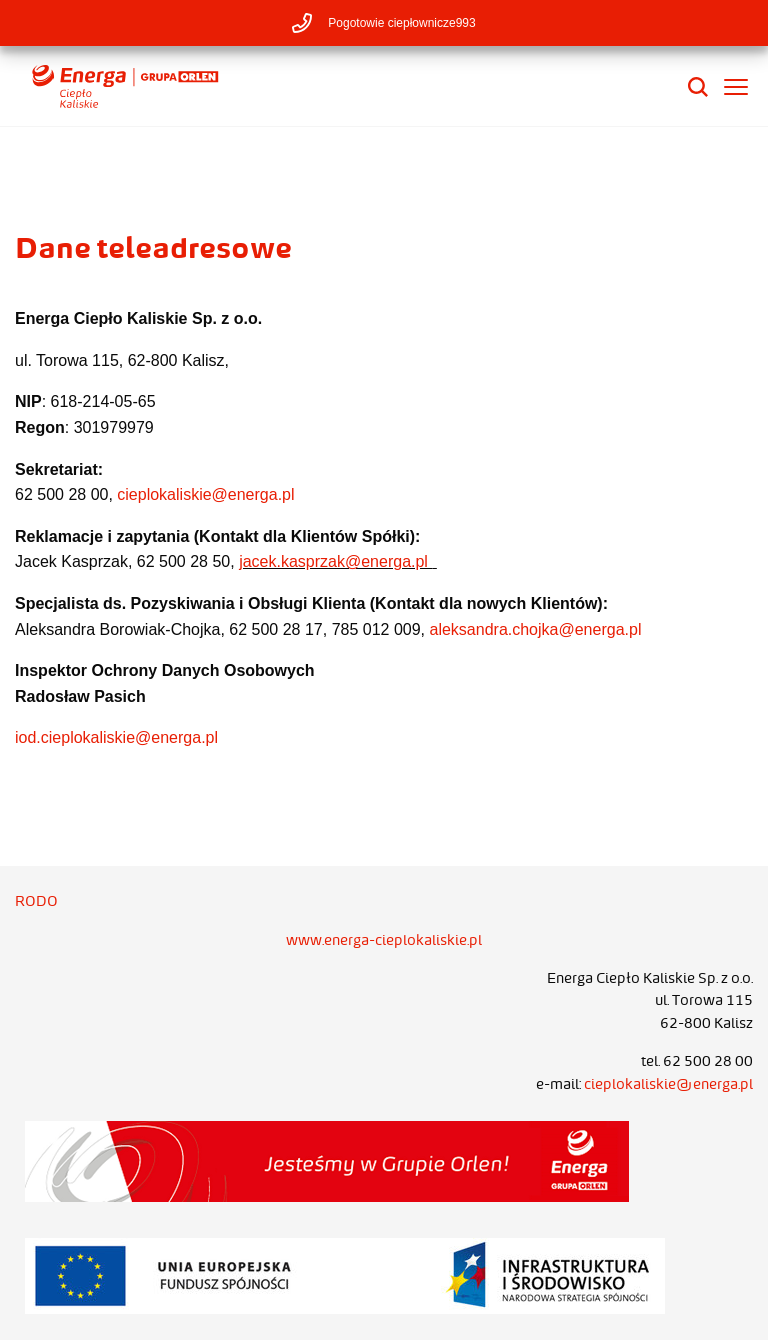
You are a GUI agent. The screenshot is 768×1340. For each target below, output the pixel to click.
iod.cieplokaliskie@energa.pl (116, 737)
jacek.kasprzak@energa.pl (335, 561)
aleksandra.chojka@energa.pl (536, 629)
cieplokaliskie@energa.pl (205, 494)
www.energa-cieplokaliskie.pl (384, 940)
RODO (36, 901)
